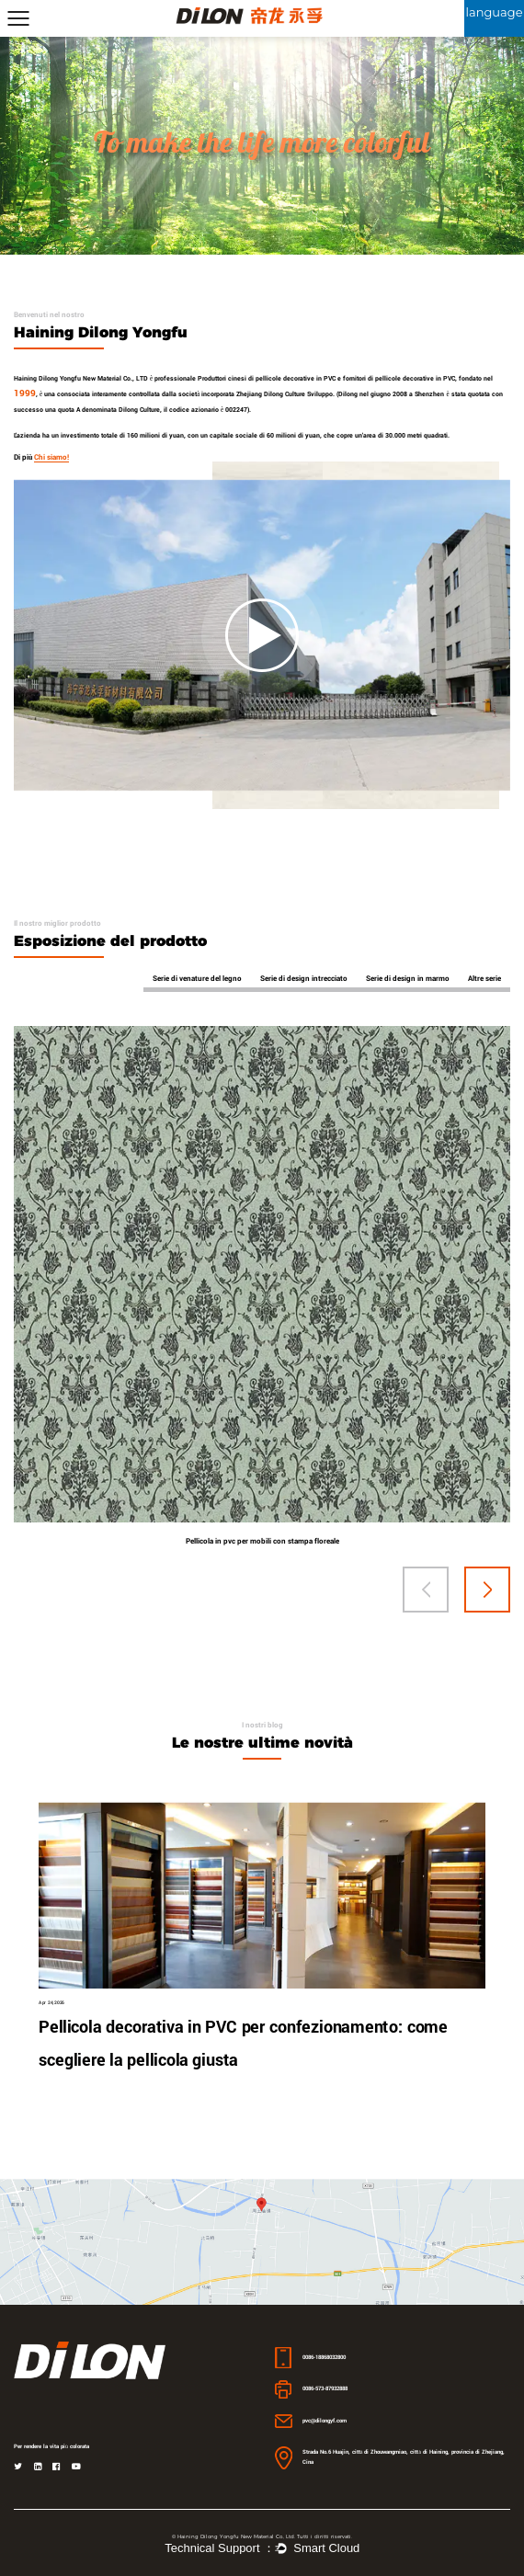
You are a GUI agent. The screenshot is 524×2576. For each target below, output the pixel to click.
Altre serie (484, 978)
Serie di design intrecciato (303, 978)
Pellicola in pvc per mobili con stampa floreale (262, 1540)
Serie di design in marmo (408, 978)
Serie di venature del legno (197, 978)
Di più (41, 457)
